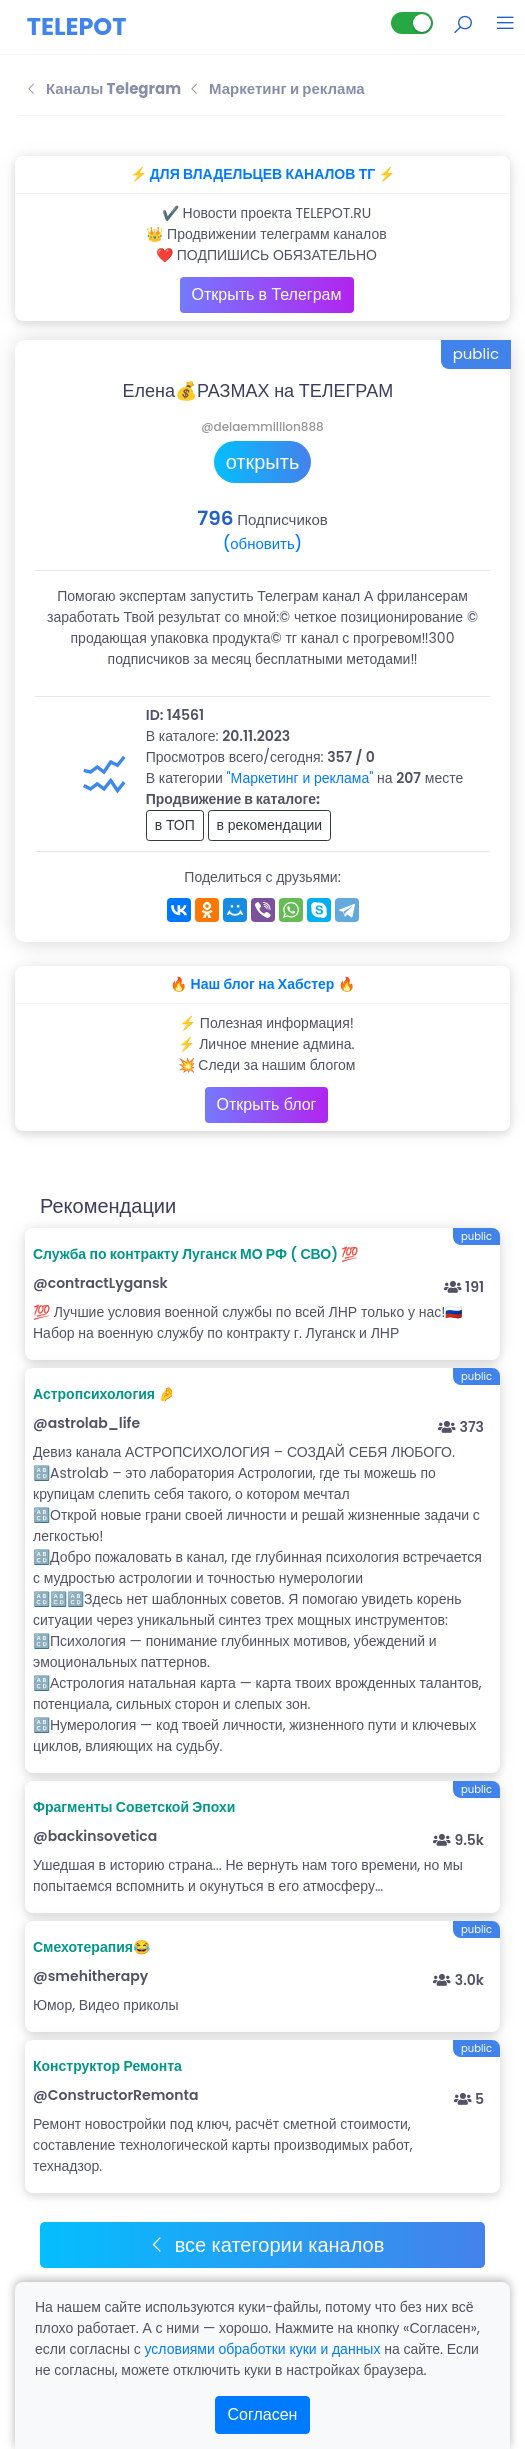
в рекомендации (270, 825)
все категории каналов (266, 2245)
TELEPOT (77, 26)
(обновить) (262, 543)
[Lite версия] (412, 23)
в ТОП (175, 825)
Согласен (263, 2414)
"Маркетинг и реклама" (300, 778)
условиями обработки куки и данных (262, 2349)
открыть (263, 462)
